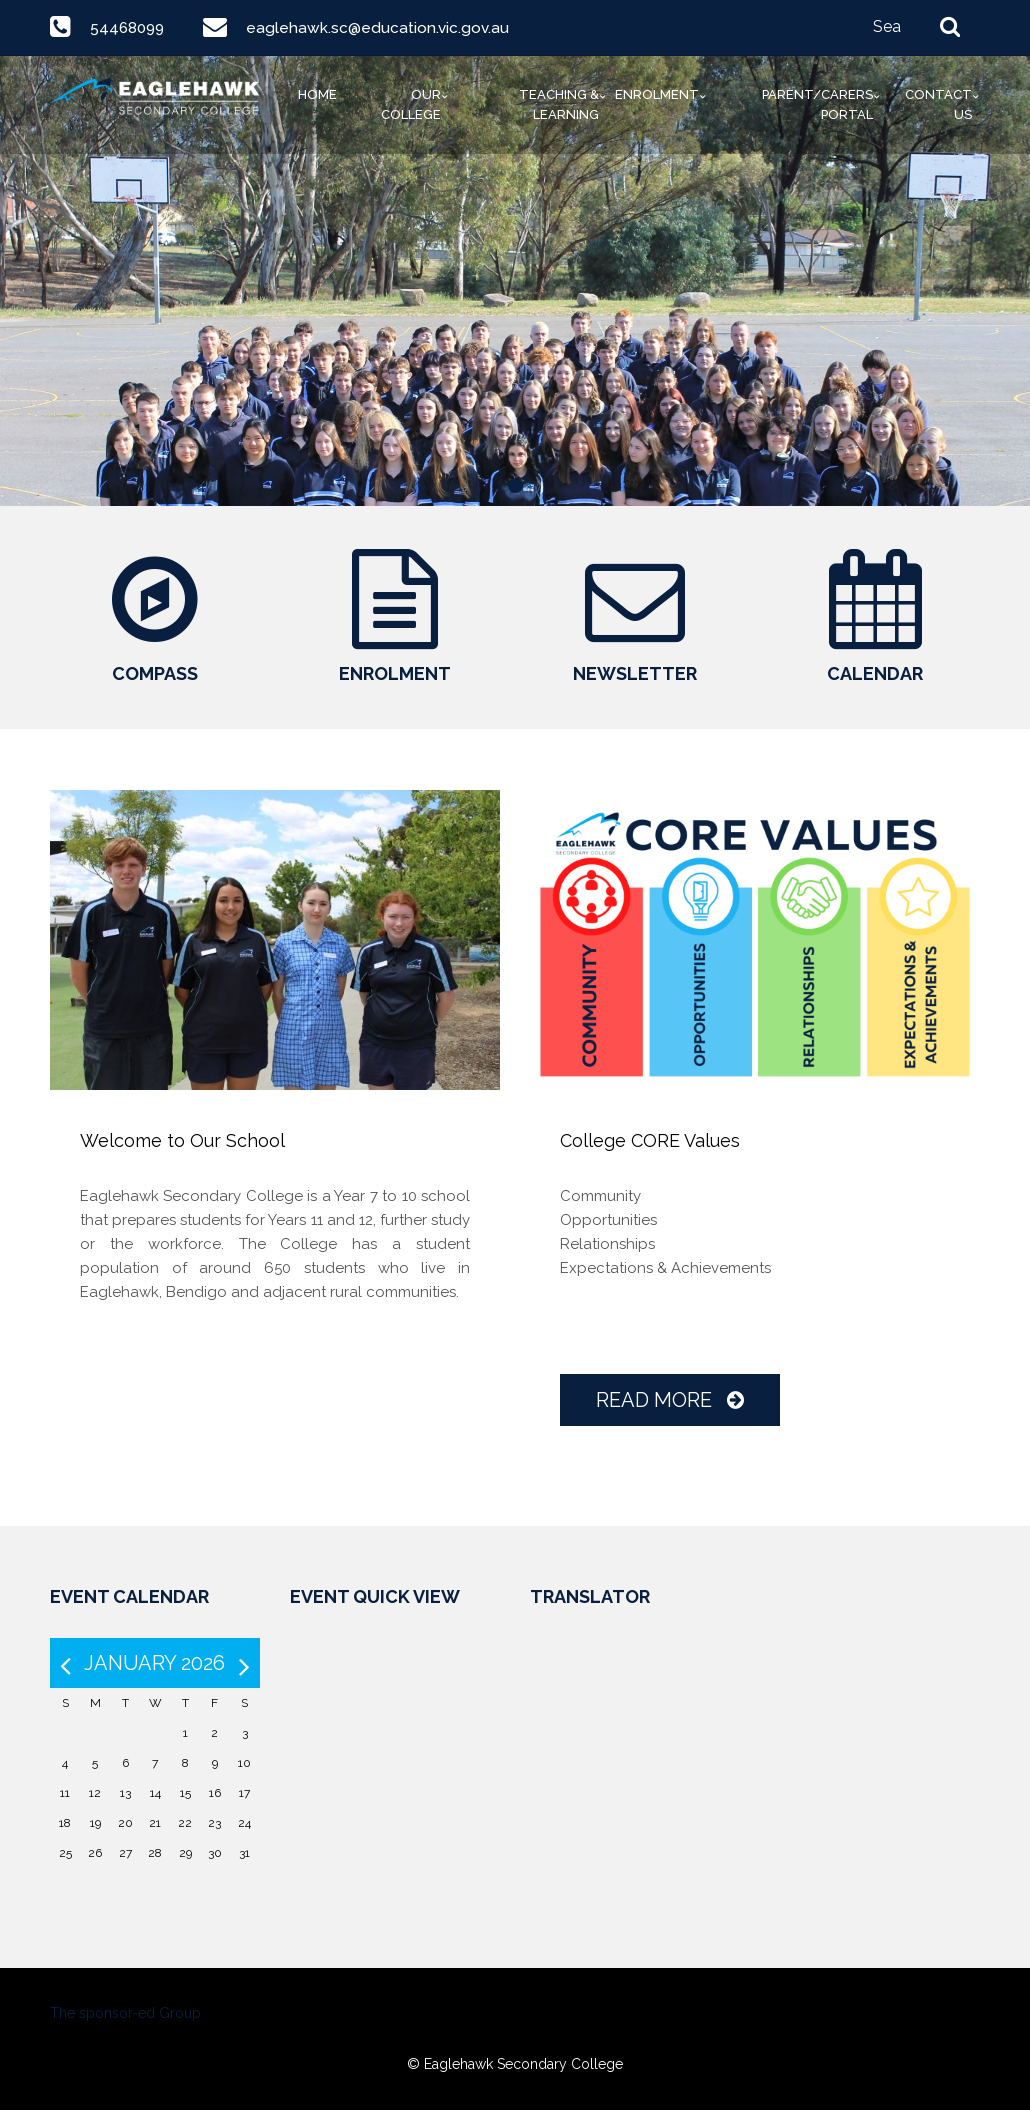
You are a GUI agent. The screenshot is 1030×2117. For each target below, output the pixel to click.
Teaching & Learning (559, 104)
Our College (411, 104)
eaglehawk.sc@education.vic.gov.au (382, 27)
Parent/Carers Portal (817, 104)
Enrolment (657, 94)
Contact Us (938, 104)
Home (317, 94)
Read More (670, 1407)
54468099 (129, 27)
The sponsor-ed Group (125, 2020)
